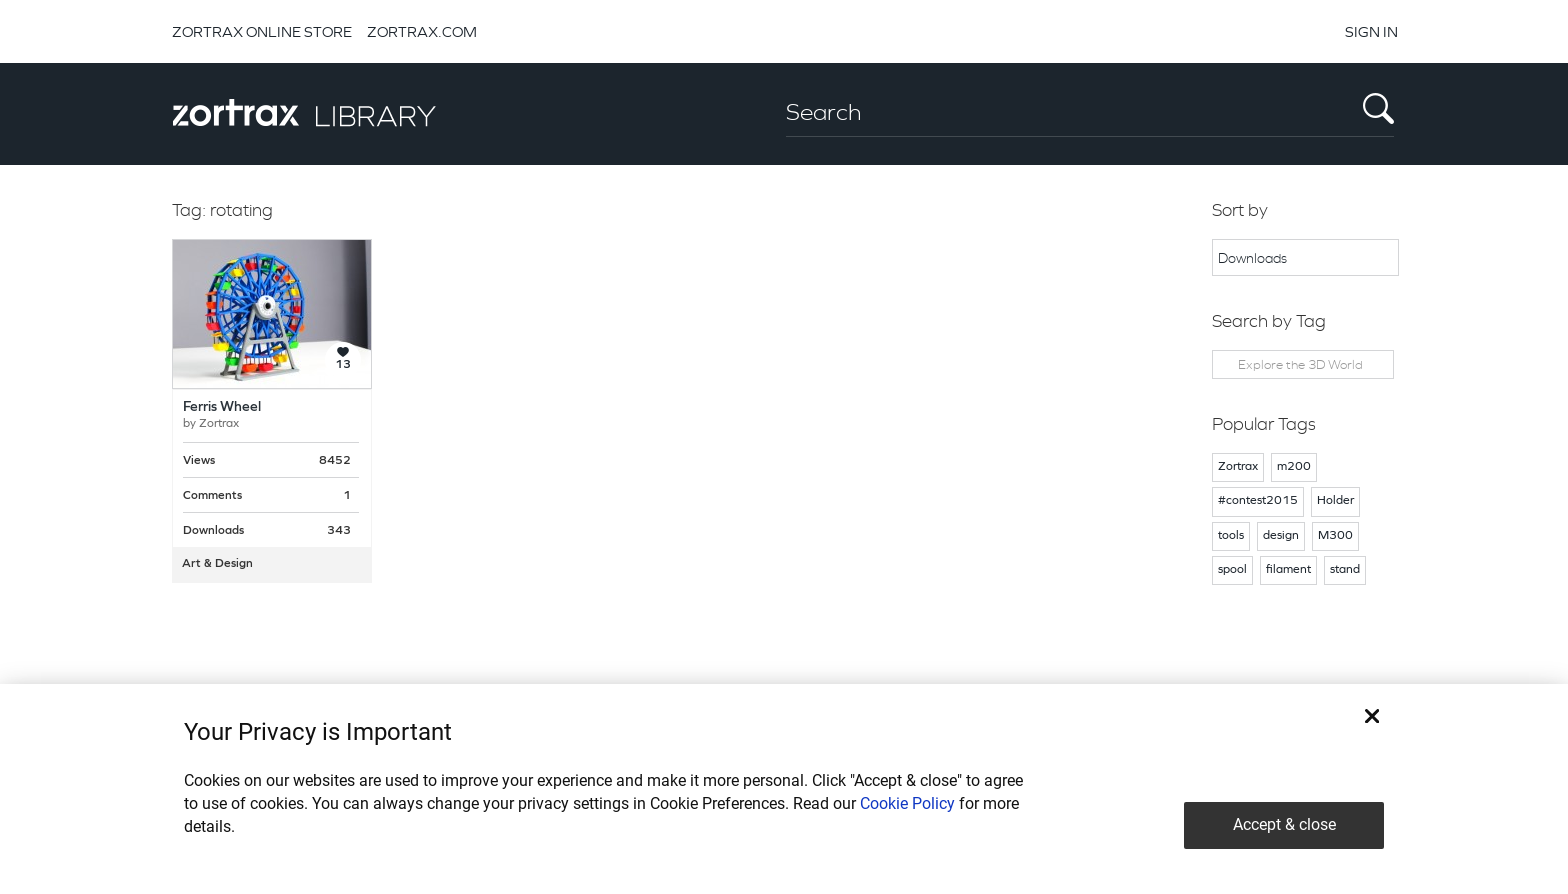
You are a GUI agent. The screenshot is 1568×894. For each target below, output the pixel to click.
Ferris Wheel (222, 407)
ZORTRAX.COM (422, 31)
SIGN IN (1371, 31)
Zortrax (219, 424)
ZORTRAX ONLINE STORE (262, 31)
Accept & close (1284, 824)
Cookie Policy (907, 803)
